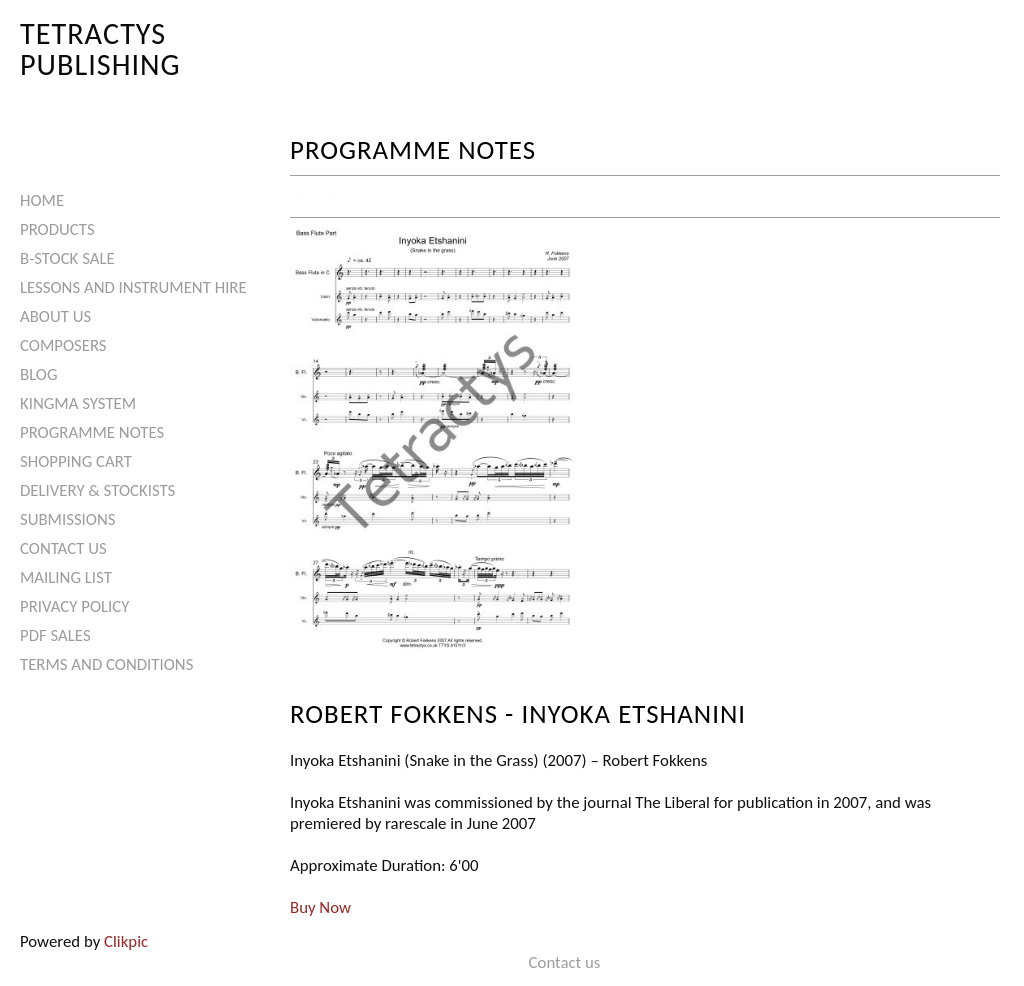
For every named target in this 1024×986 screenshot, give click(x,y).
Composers (63, 345)
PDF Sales (55, 635)
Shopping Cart (76, 461)
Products (57, 229)
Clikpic (126, 941)
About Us (55, 316)
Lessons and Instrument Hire (133, 287)
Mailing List (66, 577)
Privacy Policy (74, 606)
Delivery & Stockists (97, 490)
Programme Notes (92, 432)
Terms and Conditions (106, 664)
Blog (39, 374)
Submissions (67, 519)
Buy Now (320, 907)
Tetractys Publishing (100, 48)
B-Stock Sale (67, 258)
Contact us (63, 548)
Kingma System (78, 403)
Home (42, 200)
